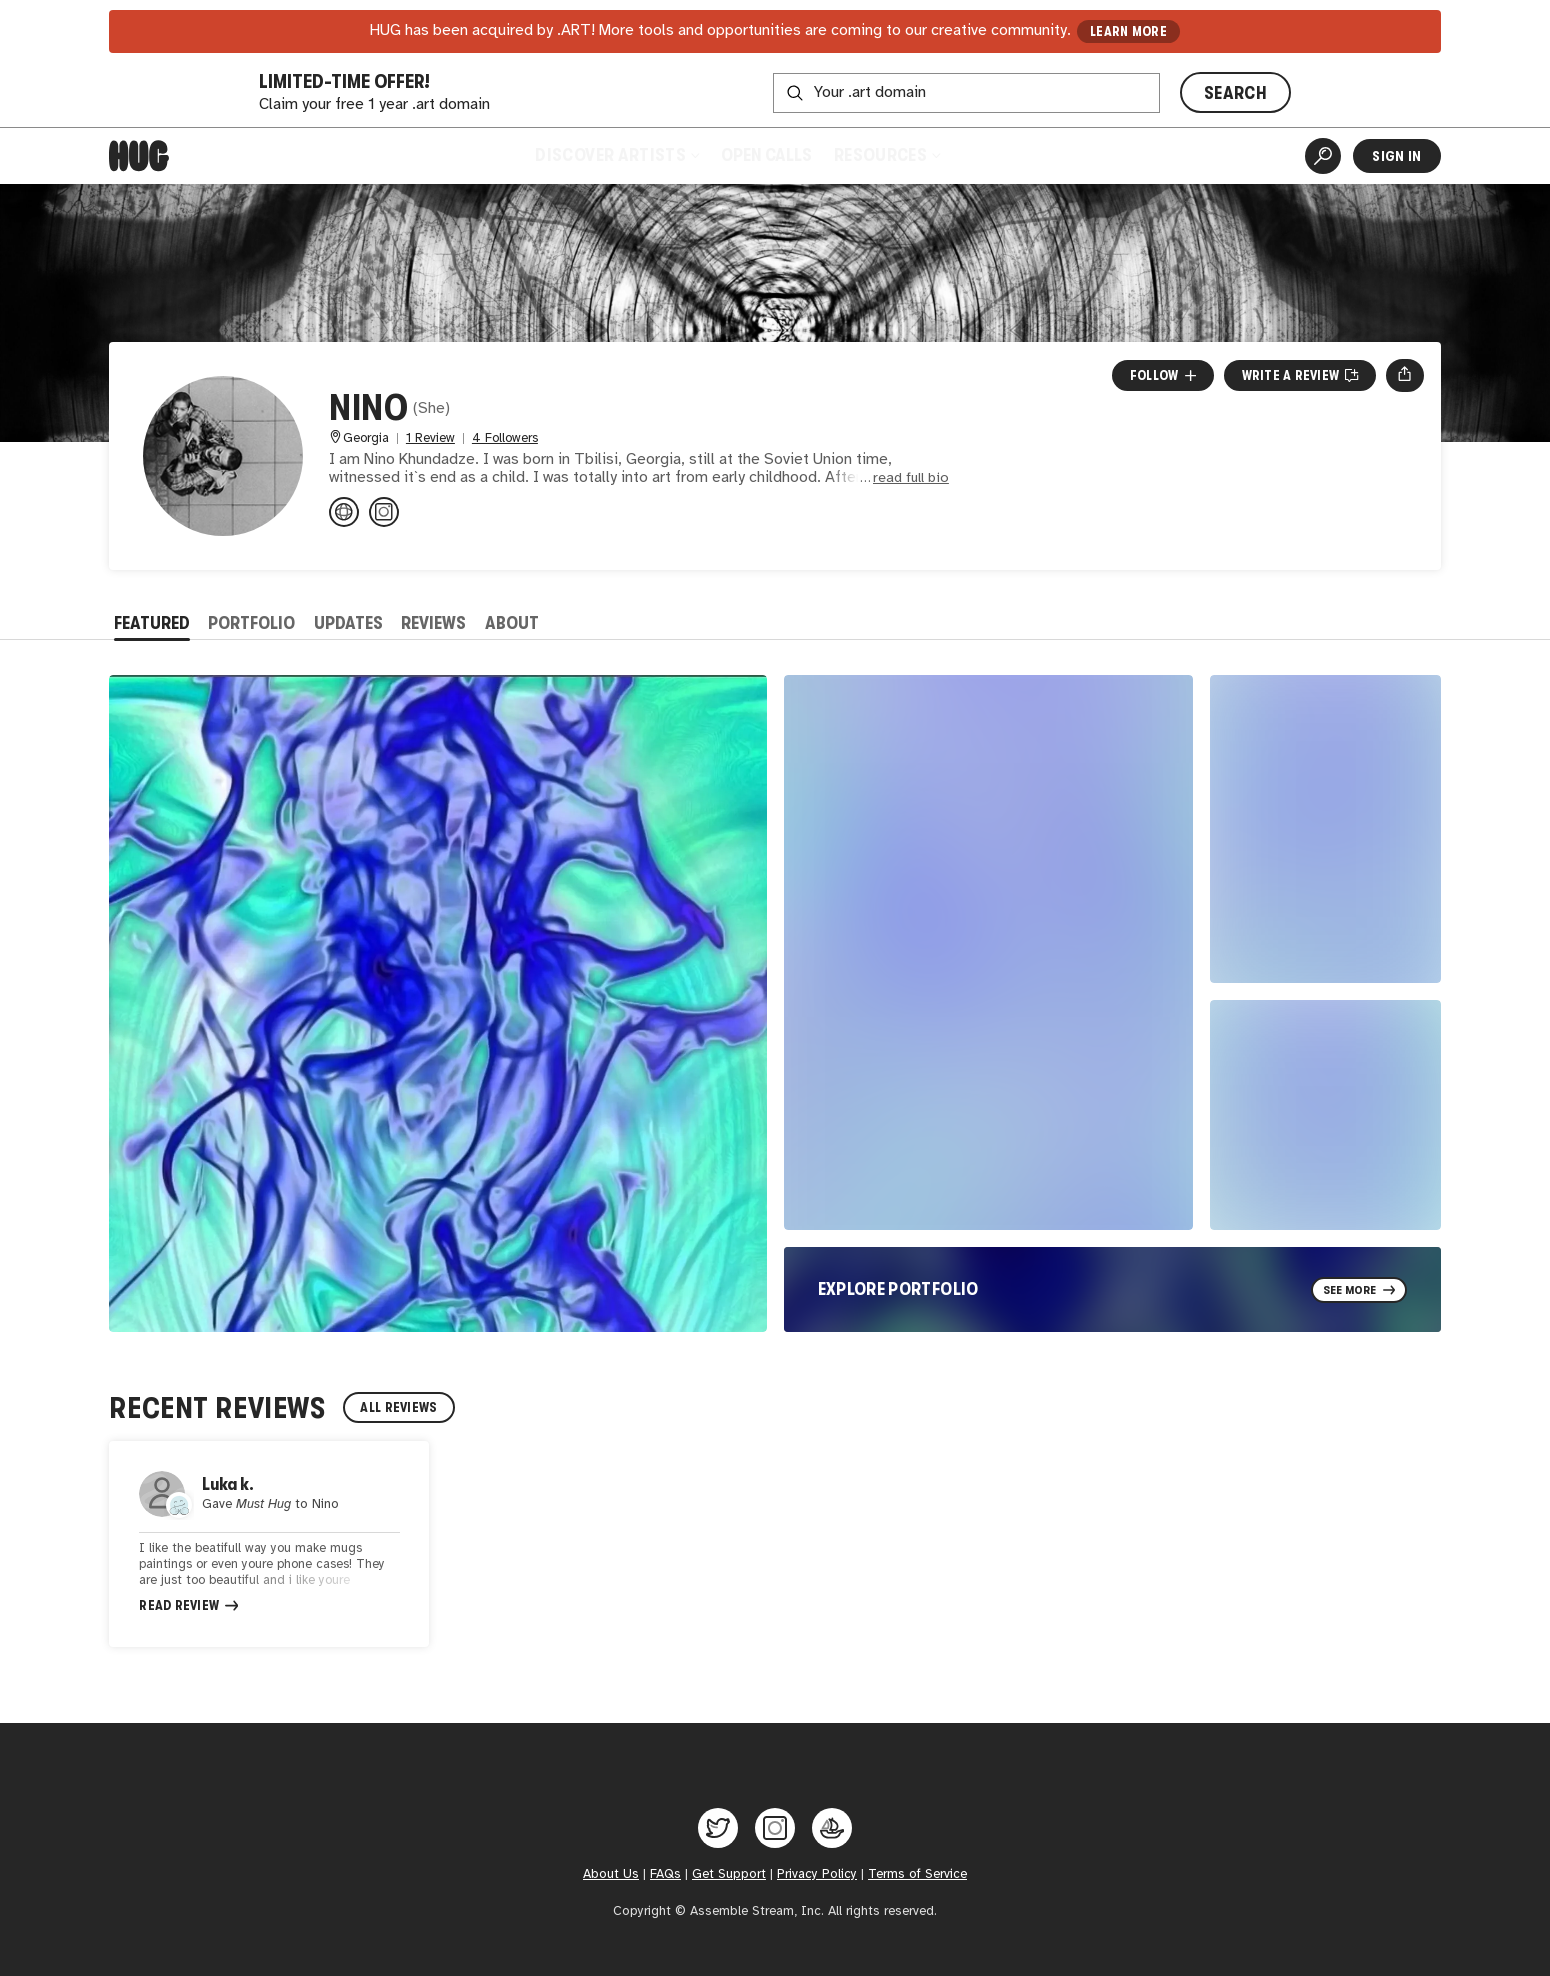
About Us (611, 1874)
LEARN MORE (1128, 31)
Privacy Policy (817, 1874)
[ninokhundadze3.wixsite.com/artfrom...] (344, 512)
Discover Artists (616, 155)
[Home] (139, 156)
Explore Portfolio (898, 1289)
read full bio (911, 478)
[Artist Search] (1323, 156)
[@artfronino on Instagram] (384, 512)
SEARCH (1235, 93)
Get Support (729, 1874)
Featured (152, 623)
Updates (348, 623)
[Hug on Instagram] (775, 1828)
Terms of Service (917, 1874)
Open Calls (766, 155)
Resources (886, 155)
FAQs (665, 1874)
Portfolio (251, 623)
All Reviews (398, 1407)
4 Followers (505, 438)
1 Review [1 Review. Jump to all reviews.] (430, 438)
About (512, 623)
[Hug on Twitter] (718, 1828)
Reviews (433, 623)
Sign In (1396, 156)
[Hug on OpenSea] (832, 1828)
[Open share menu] (1404, 375)
